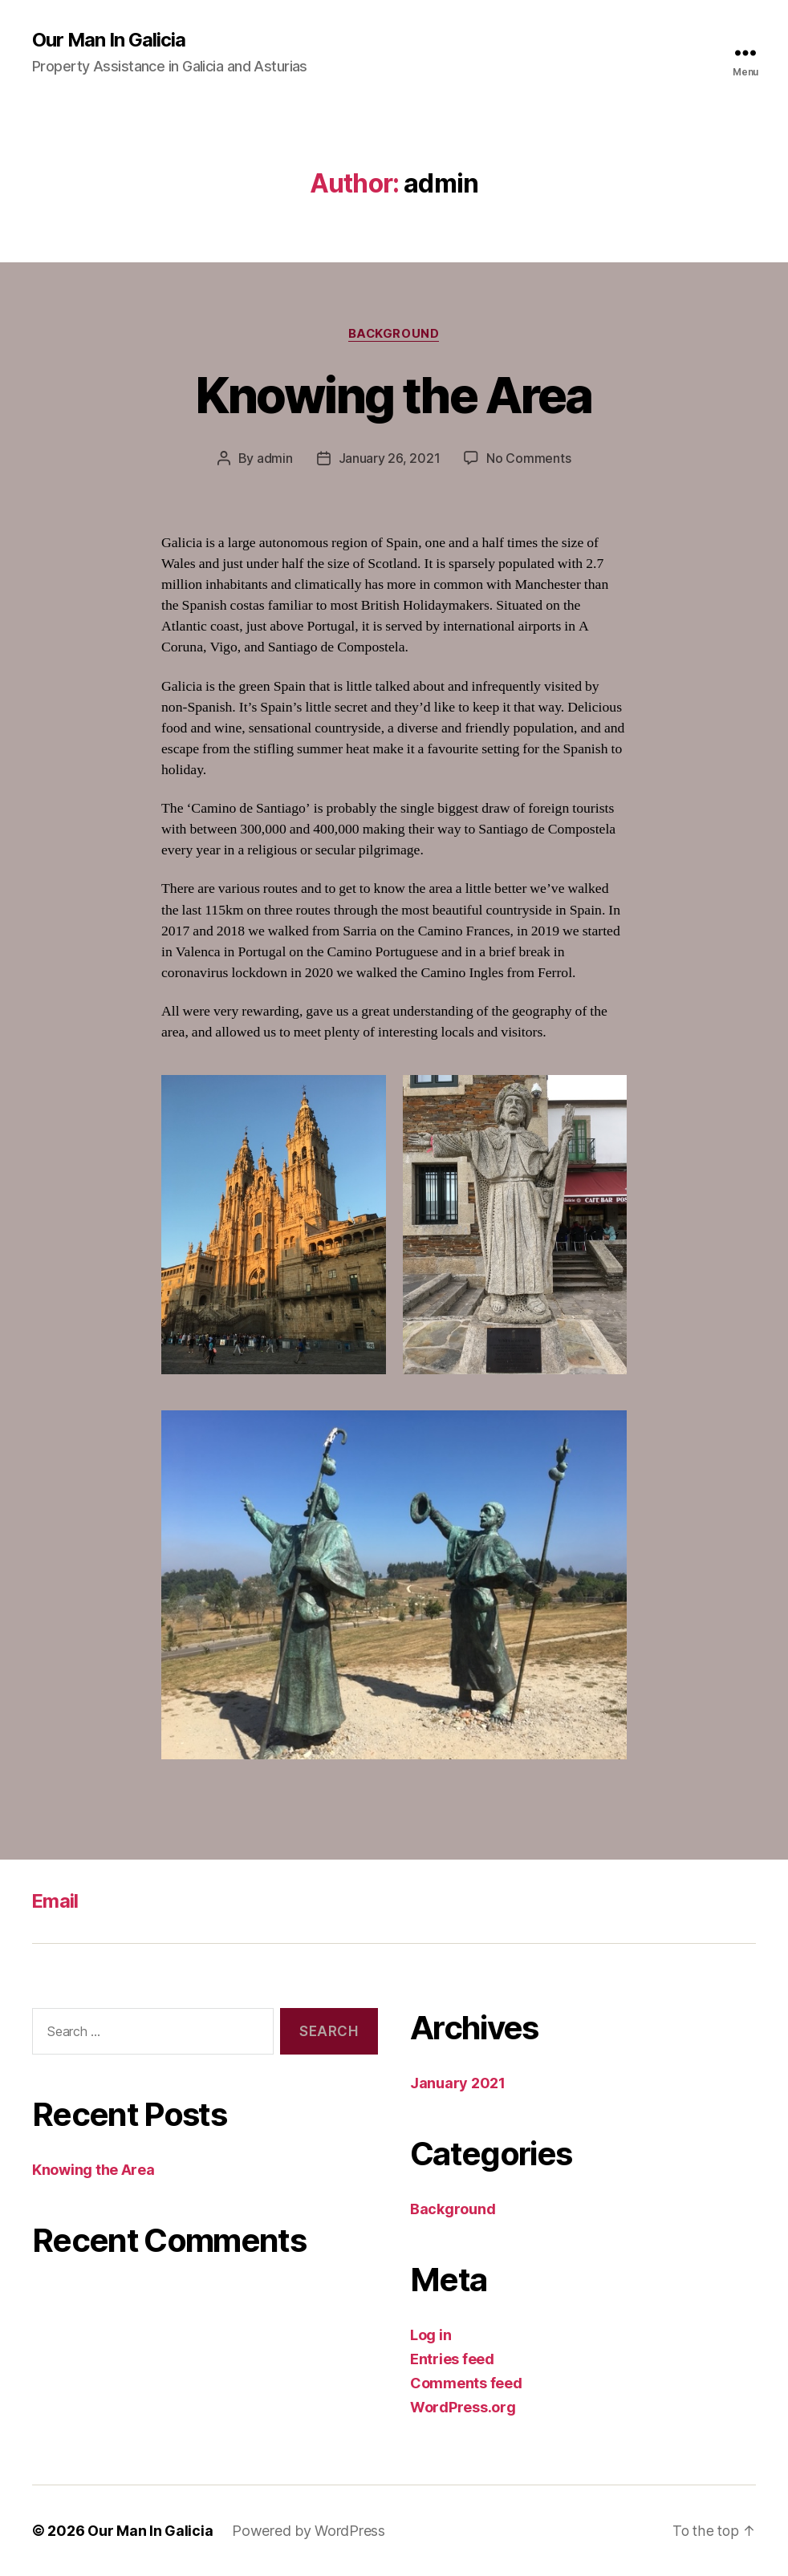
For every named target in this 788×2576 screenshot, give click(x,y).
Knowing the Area (393, 395)
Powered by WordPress (308, 2530)
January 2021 (458, 2083)
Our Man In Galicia (109, 40)
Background (394, 334)
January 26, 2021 (390, 459)
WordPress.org (463, 2407)
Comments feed (466, 2383)
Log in (430, 2335)
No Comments (528, 459)
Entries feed (452, 2359)
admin (275, 459)
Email (55, 1901)
